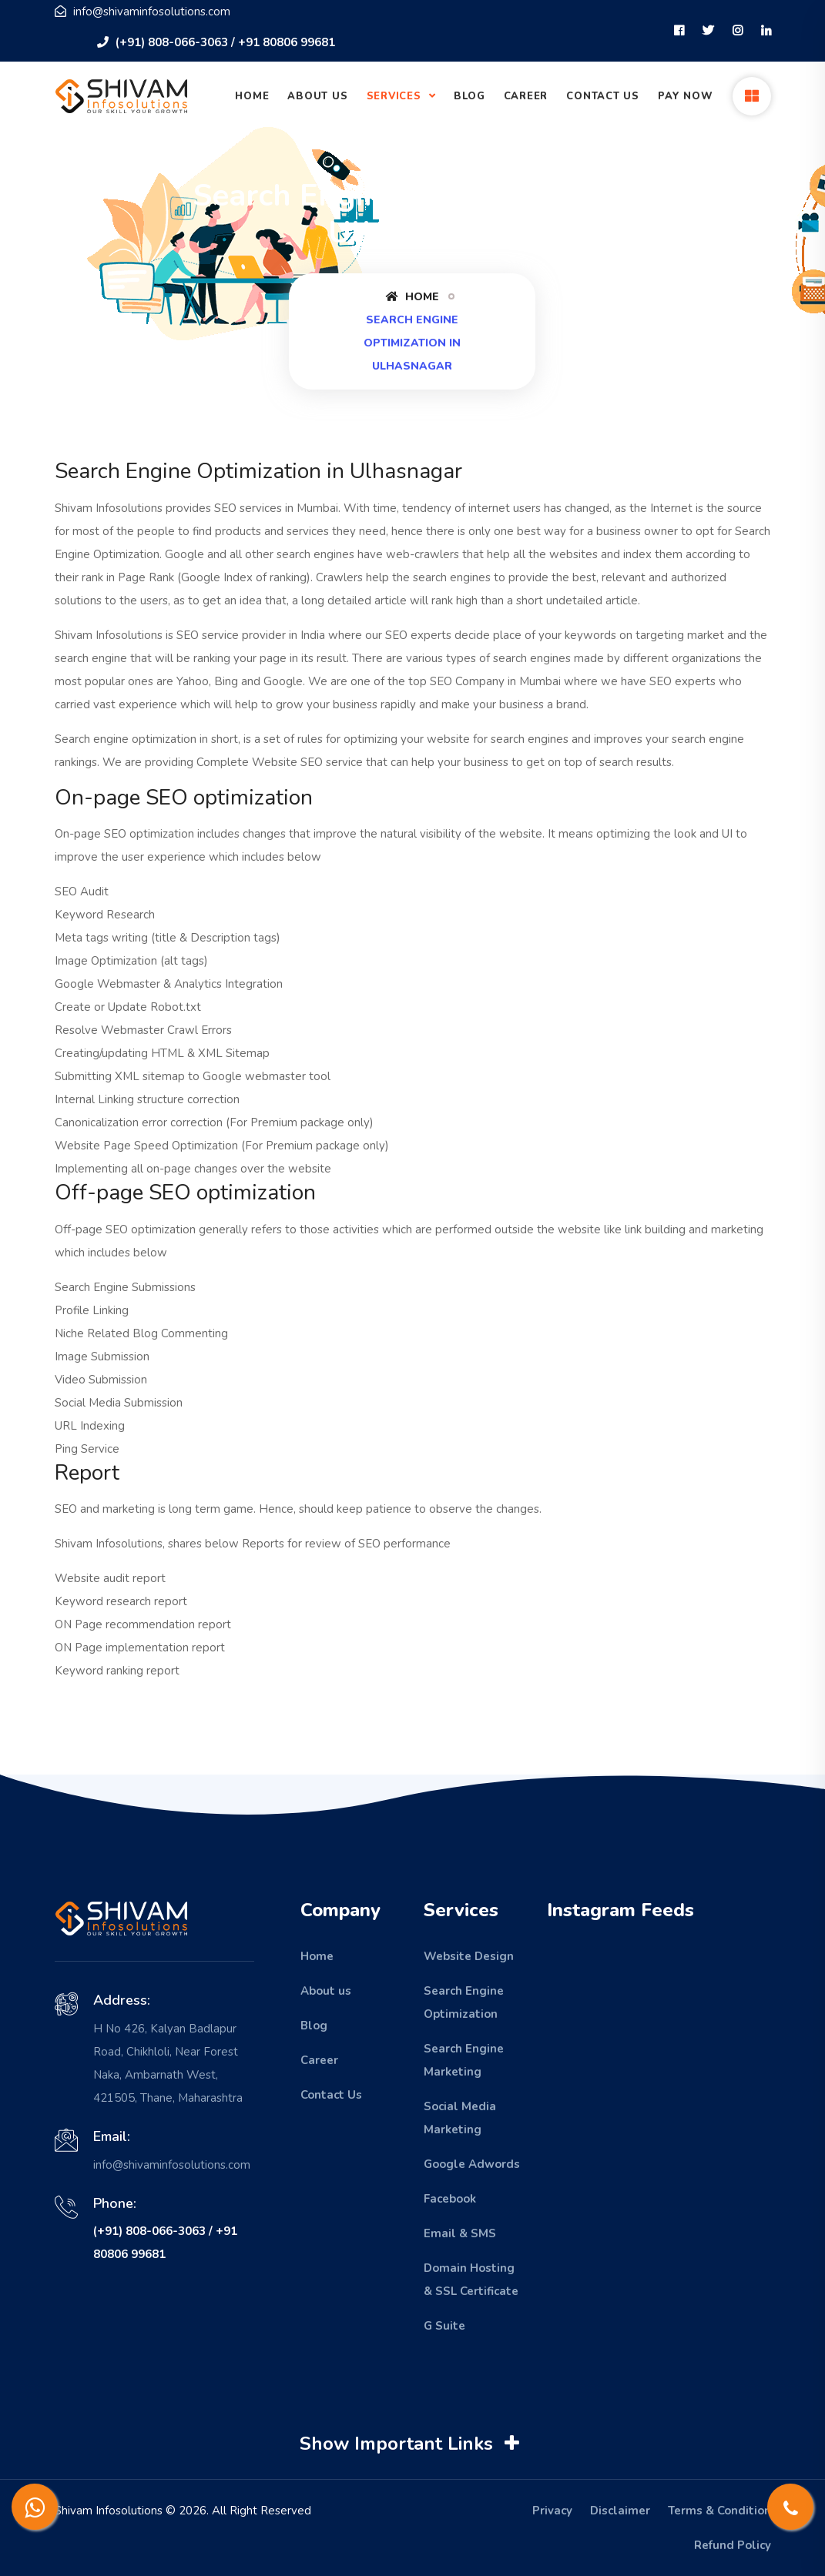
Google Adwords (472, 2164)
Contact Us (602, 96)
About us (325, 1991)
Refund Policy (732, 2545)
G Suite (444, 2325)
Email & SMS (460, 2233)
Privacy (552, 2510)
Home (252, 96)
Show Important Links (412, 2443)
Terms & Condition (719, 2510)
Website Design (469, 1956)
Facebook (450, 2198)
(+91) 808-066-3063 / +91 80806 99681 (216, 42)
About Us (317, 96)
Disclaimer (620, 2510)
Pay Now (685, 96)
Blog (469, 96)
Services (396, 96)
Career (526, 96)
